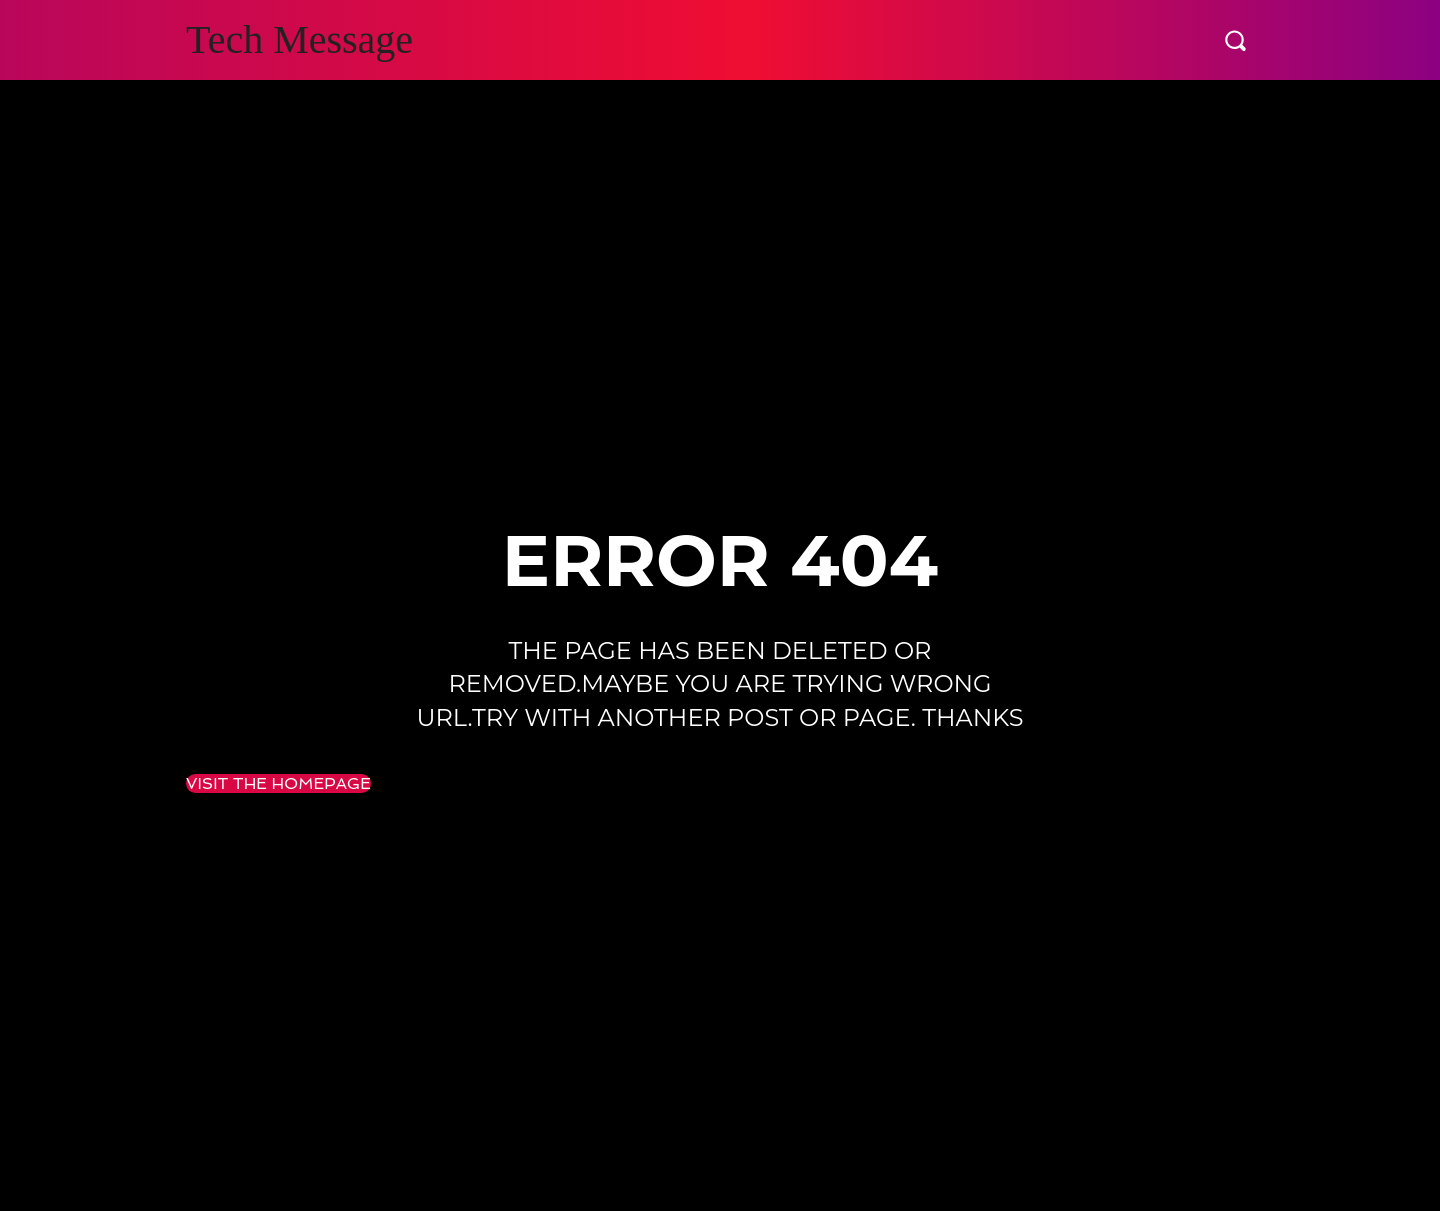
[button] (1235, 40)
